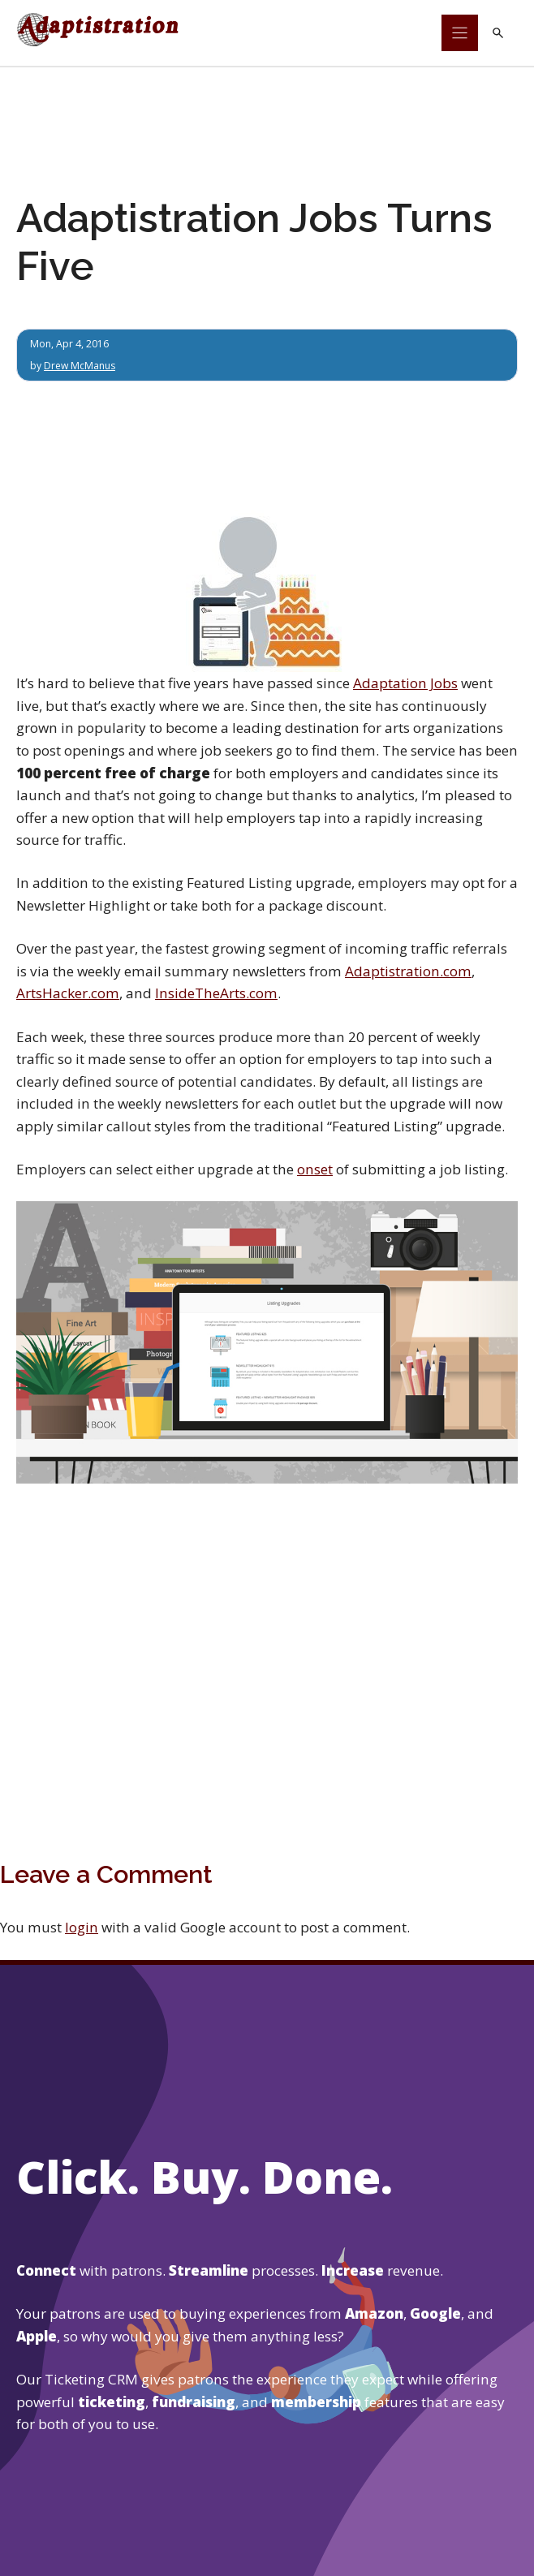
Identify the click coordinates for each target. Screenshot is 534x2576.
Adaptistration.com (408, 971)
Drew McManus (81, 366)
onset (315, 1169)
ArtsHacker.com (67, 993)
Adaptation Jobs (405, 683)
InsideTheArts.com (216, 993)
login (81, 1927)
